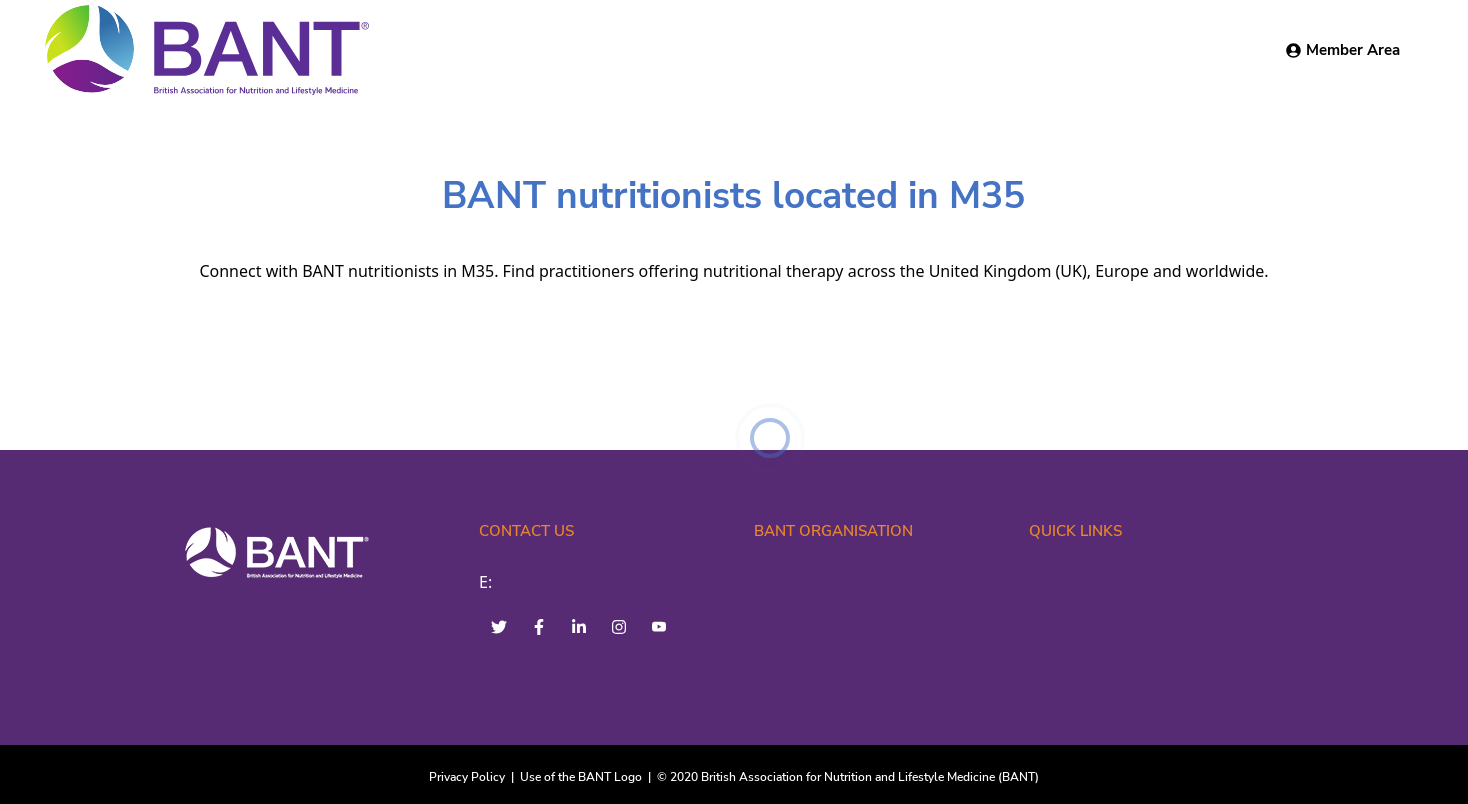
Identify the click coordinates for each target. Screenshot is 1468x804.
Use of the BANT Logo (581, 777)
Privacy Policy (467, 777)
